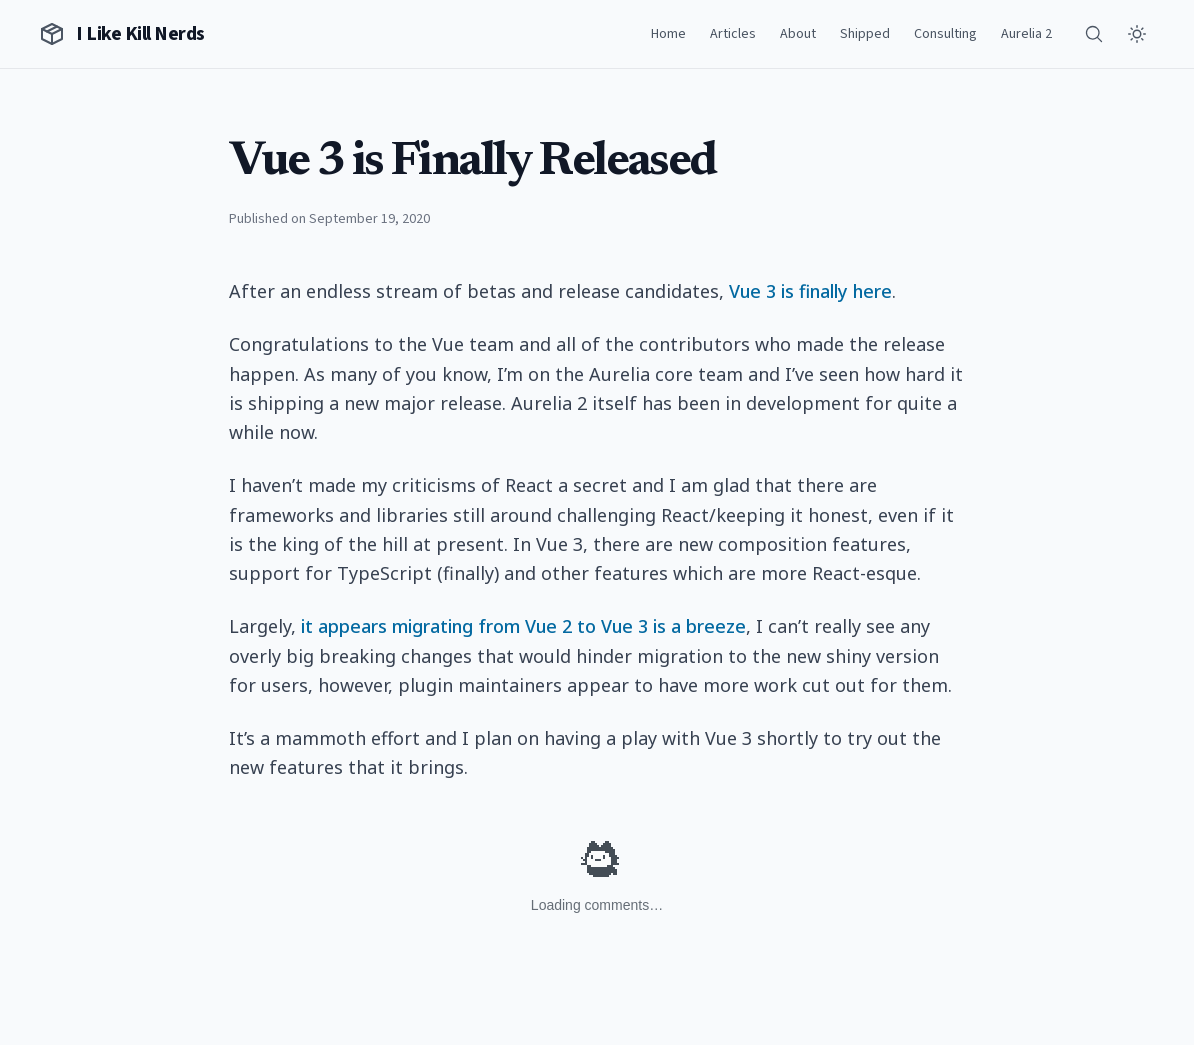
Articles (733, 34)
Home (668, 34)
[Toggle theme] (1137, 34)
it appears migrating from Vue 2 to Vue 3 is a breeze (523, 626)
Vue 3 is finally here (810, 291)
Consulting (945, 34)
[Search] (1094, 34)
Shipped (865, 34)
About (798, 34)
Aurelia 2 (1026, 34)
